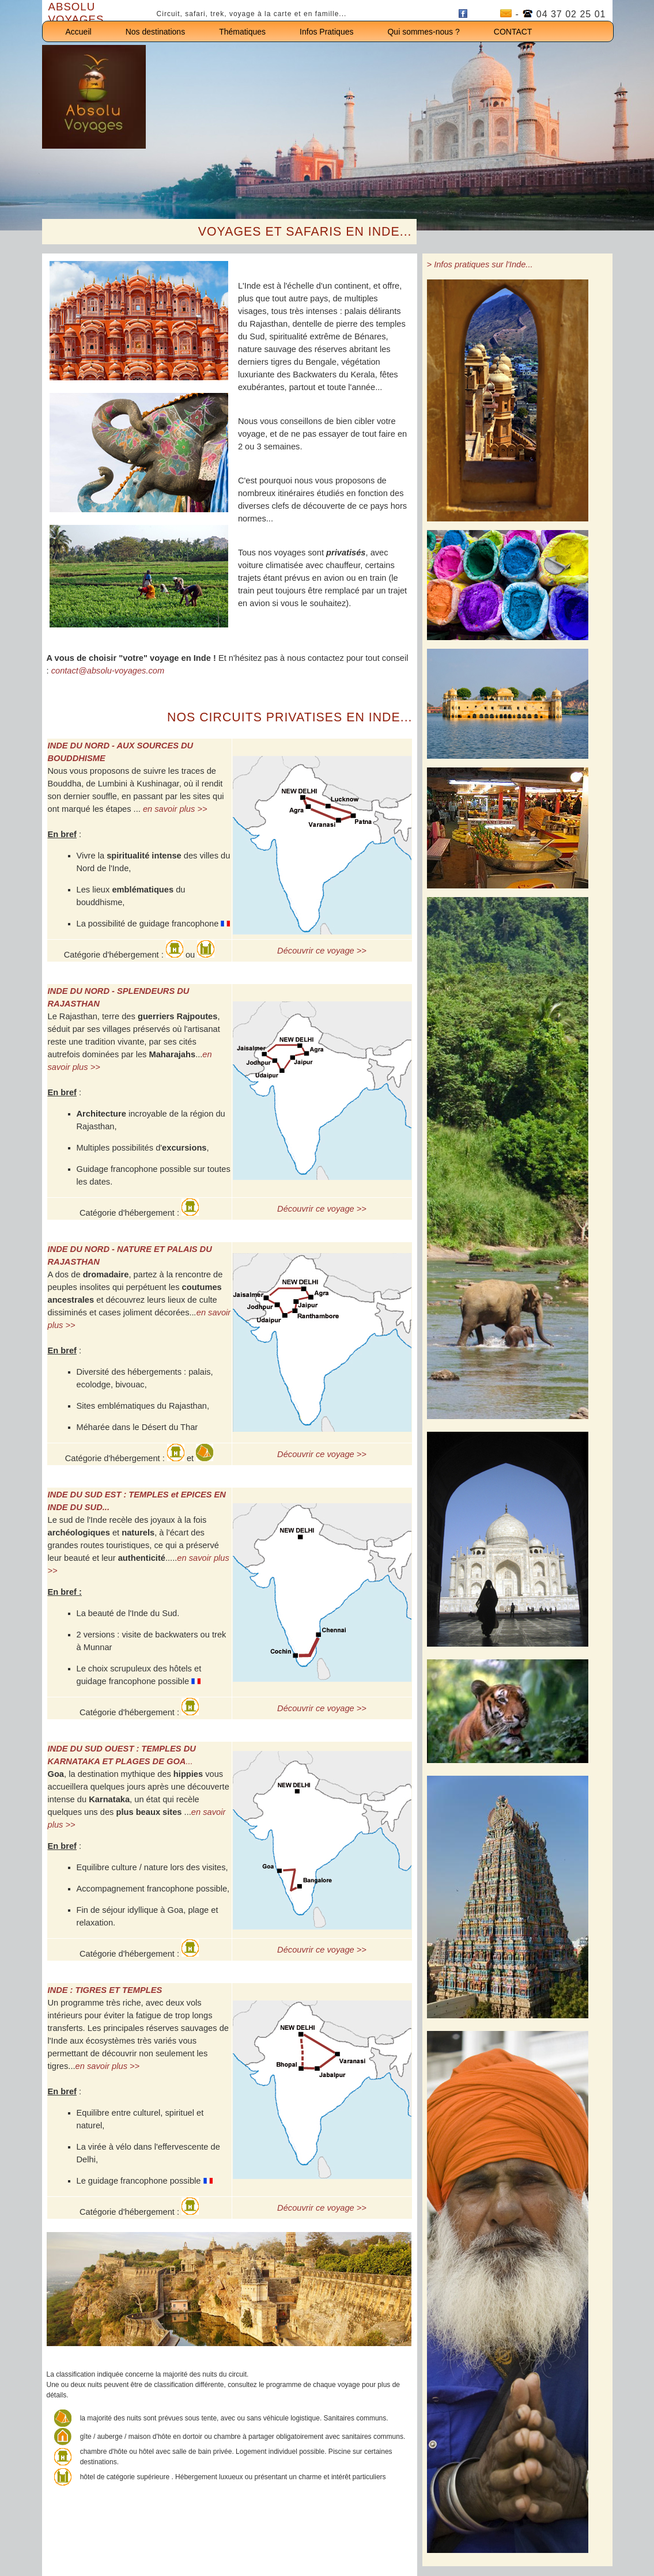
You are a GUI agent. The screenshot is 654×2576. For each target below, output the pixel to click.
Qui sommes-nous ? (423, 31)
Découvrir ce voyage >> (321, 950)
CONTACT (513, 31)
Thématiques (242, 31)
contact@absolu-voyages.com (108, 670)
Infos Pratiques (326, 31)
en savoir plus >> (175, 809)
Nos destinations (156, 31)
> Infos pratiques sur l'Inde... (480, 264)
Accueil (79, 31)
